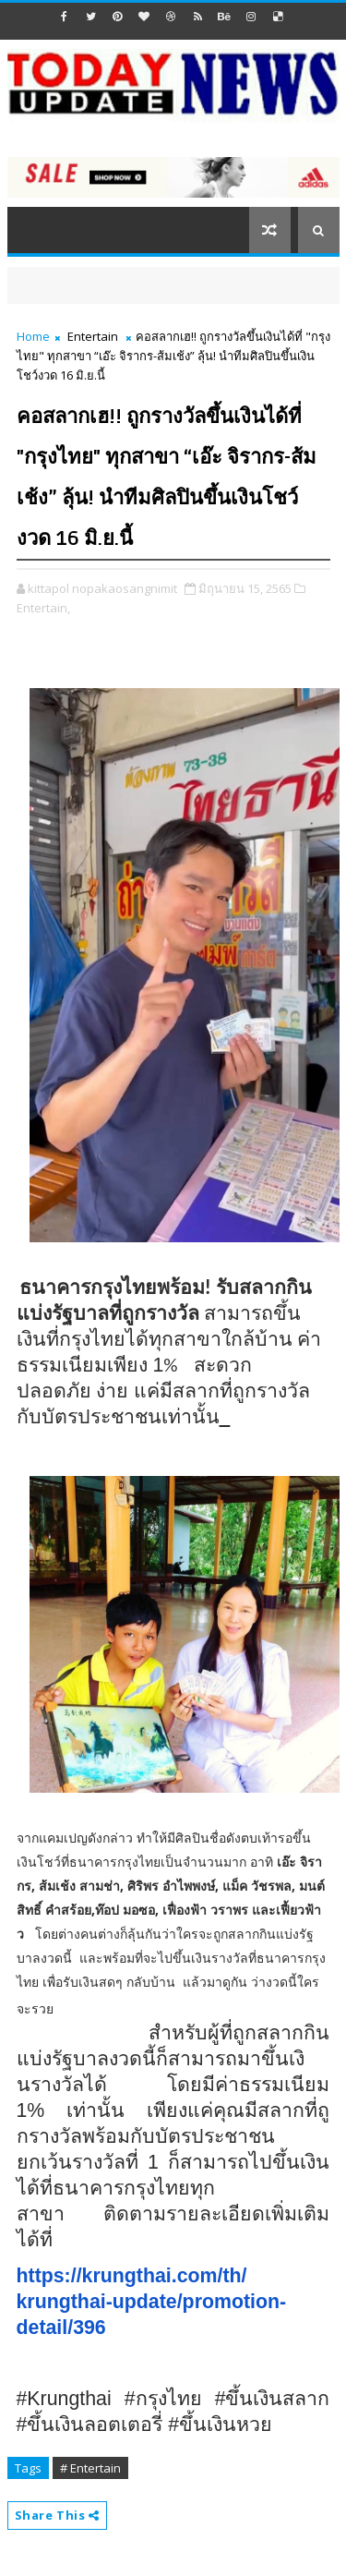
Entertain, (43, 607)
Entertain (92, 336)
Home (33, 336)
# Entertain (90, 2468)
